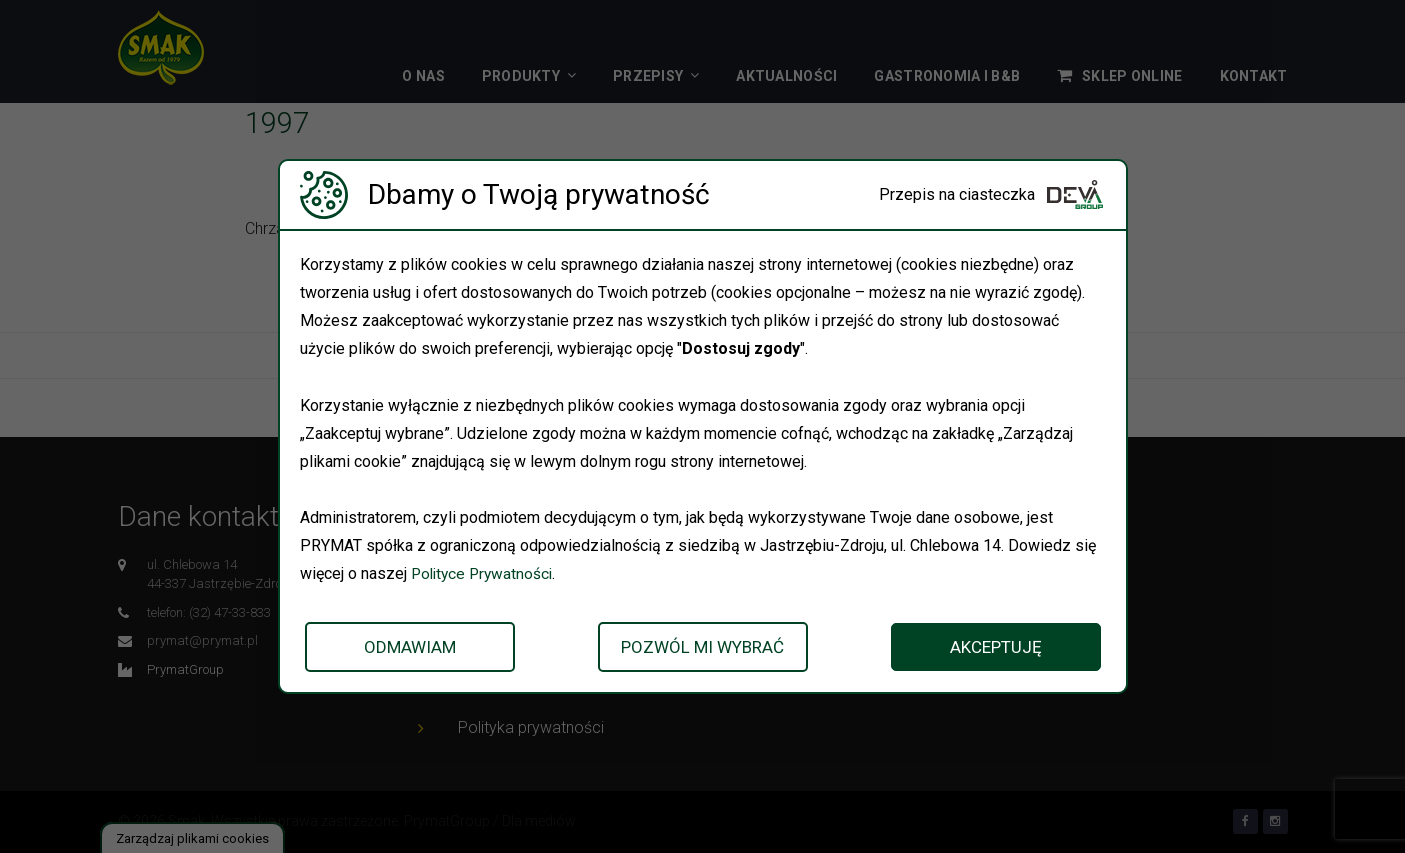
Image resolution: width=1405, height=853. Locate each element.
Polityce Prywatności (485, 573)
